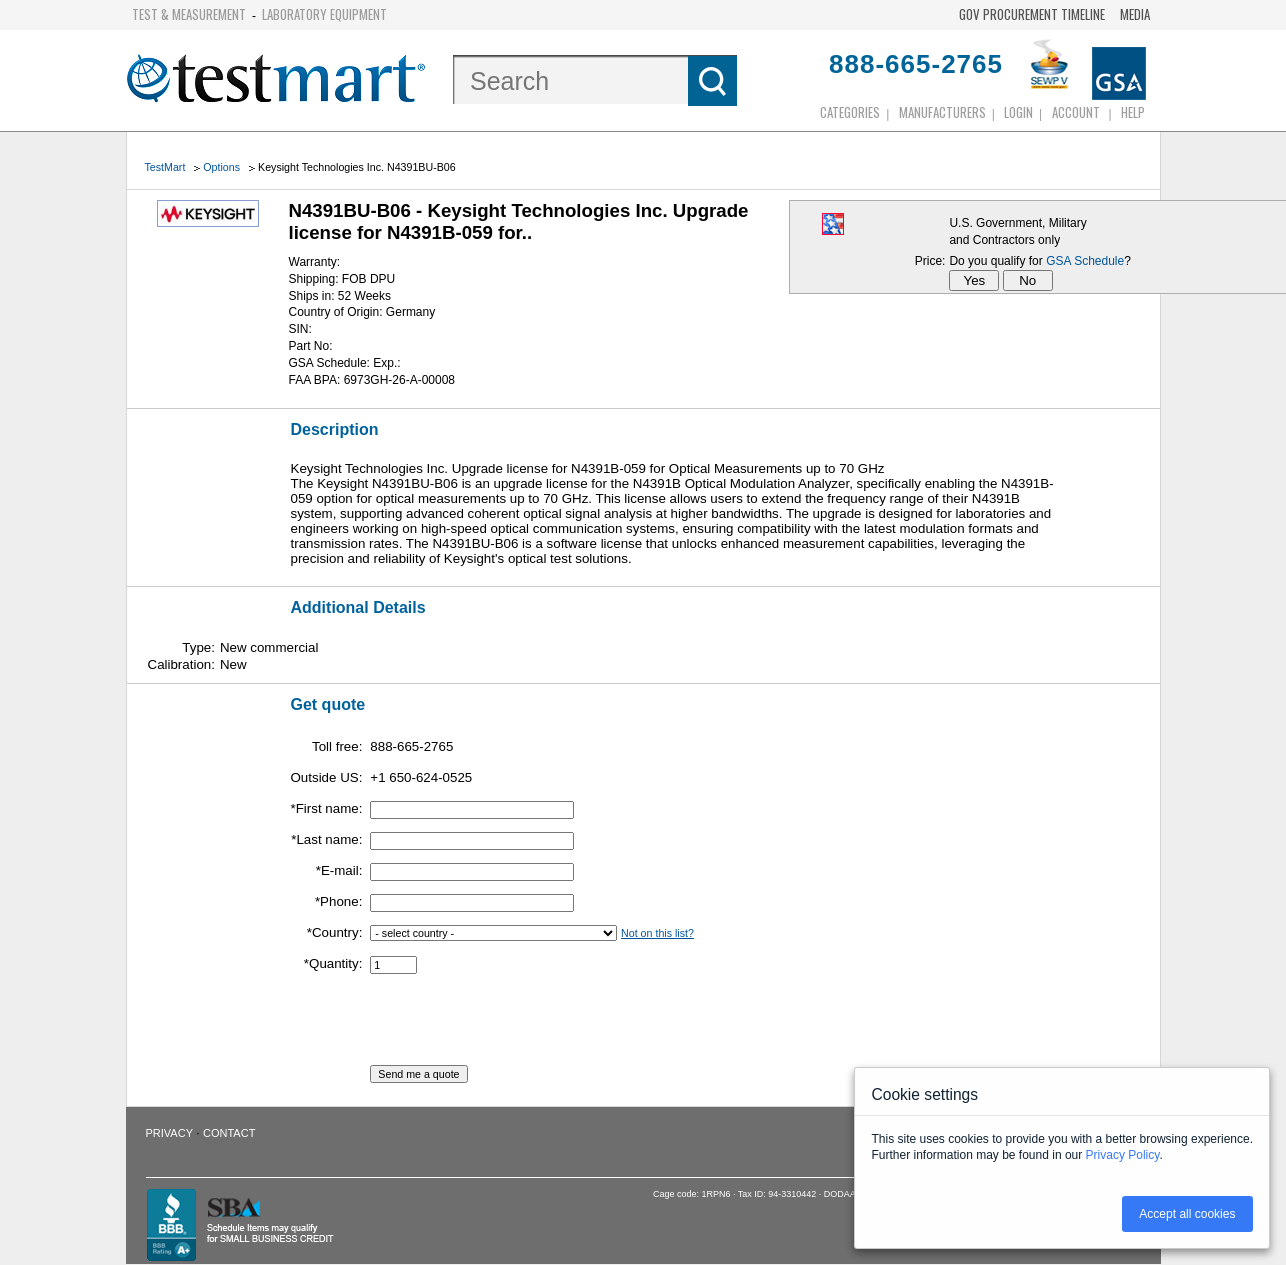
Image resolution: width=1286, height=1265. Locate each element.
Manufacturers (942, 112)
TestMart (165, 167)
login (1018, 112)
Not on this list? (657, 933)
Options (221, 167)
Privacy (169, 1133)
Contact (229, 1133)
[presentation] (522, 1026)
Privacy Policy (1123, 1155)
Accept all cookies (1187, 1214)
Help (1133, 112)
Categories (850, 112)
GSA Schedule (1085, 261)
